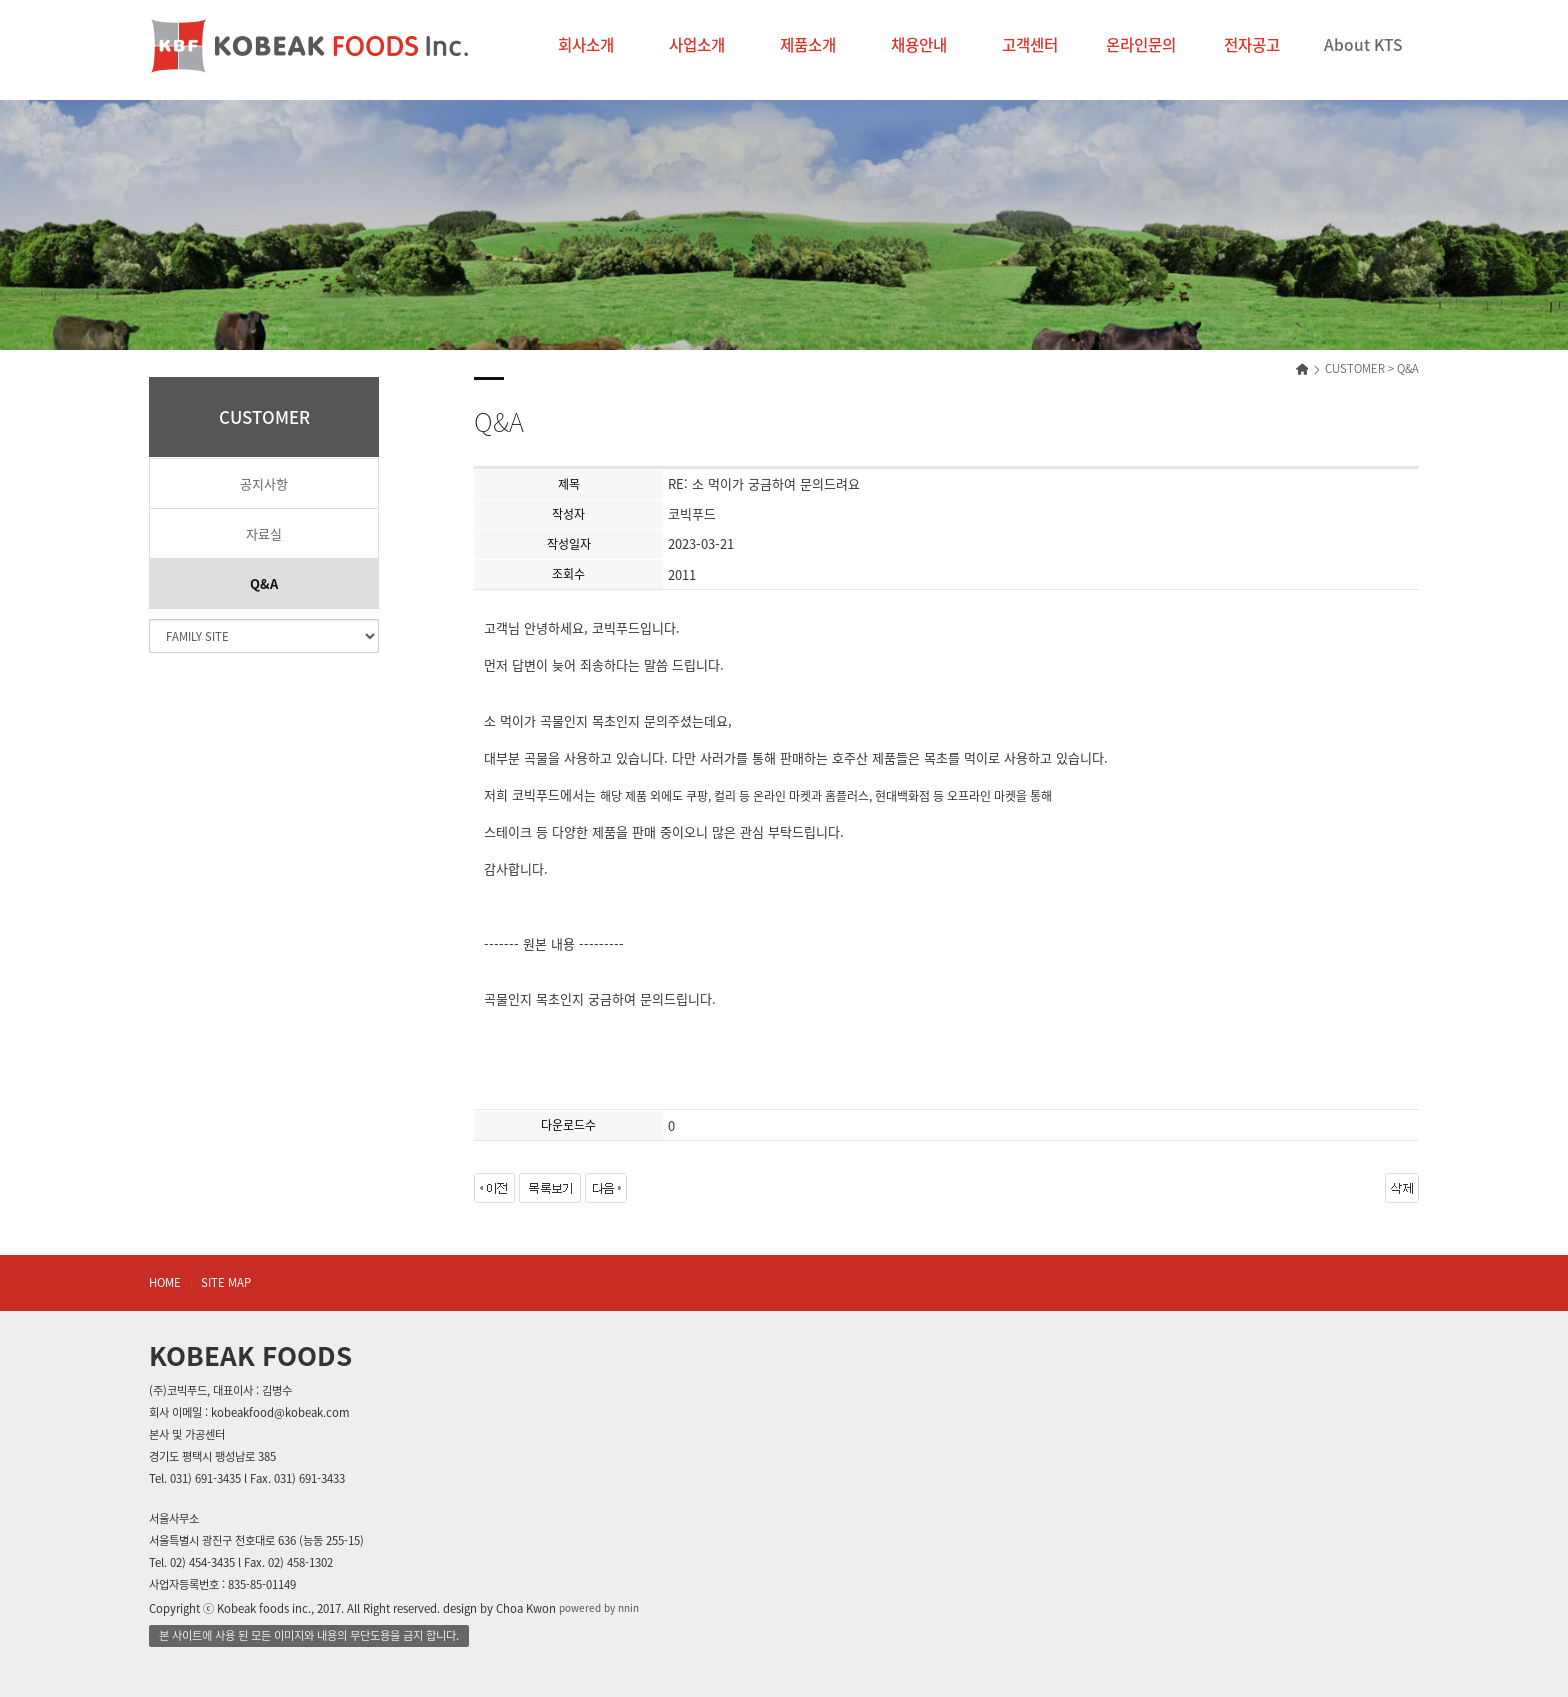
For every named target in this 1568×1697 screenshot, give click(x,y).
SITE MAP (226, 1282)
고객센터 (1030, 44)
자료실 (264, 533)
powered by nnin (599, 1608)
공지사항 (264, 483)
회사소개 (586, 44)
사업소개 (697, 44)
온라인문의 (1141, 44)
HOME (165, 1282)
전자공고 (1252, 44)
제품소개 (808, 44)
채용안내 (919, 44)
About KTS (1363, 44)
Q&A (264, 583)
